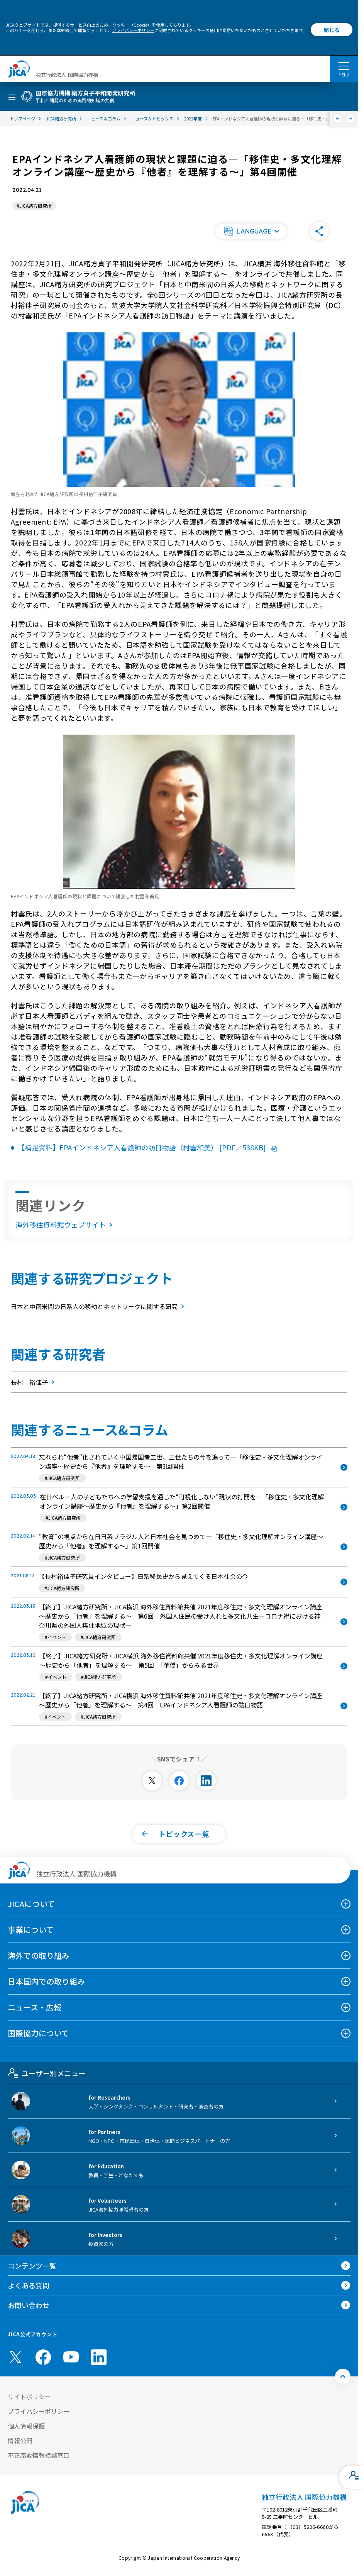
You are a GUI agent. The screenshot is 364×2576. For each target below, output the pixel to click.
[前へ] (338, 118)
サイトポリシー (29, 2396)
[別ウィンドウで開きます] (152, 1780)
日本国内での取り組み (46, 1981)
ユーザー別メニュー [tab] (46, 2073)
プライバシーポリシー (133, 30)
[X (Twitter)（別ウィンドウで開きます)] (15, 2357)
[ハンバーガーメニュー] (344, 65)
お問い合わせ (28, 2305)
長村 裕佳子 (34, 1382)
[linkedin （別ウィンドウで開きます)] (99, 2357)
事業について (31, 1929)
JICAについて (31, 1903)
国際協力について (38, 2033)
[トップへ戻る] (342, 2376)
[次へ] (350, 118)
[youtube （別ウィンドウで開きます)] (71, 2357)
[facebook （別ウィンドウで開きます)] (43, 2357)
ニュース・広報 (34, 2007)
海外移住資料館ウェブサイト (65, 1224)
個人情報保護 (26, 2425)
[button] (251, 231)
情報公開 (20, 2440)
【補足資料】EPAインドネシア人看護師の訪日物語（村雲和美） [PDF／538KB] (147, 1147)
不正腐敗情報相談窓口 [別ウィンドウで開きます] (38, 2455)
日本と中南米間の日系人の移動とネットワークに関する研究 (99, 1306)
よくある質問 (28, 2285)
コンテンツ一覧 (32, 2266)
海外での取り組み (38, 1955)
